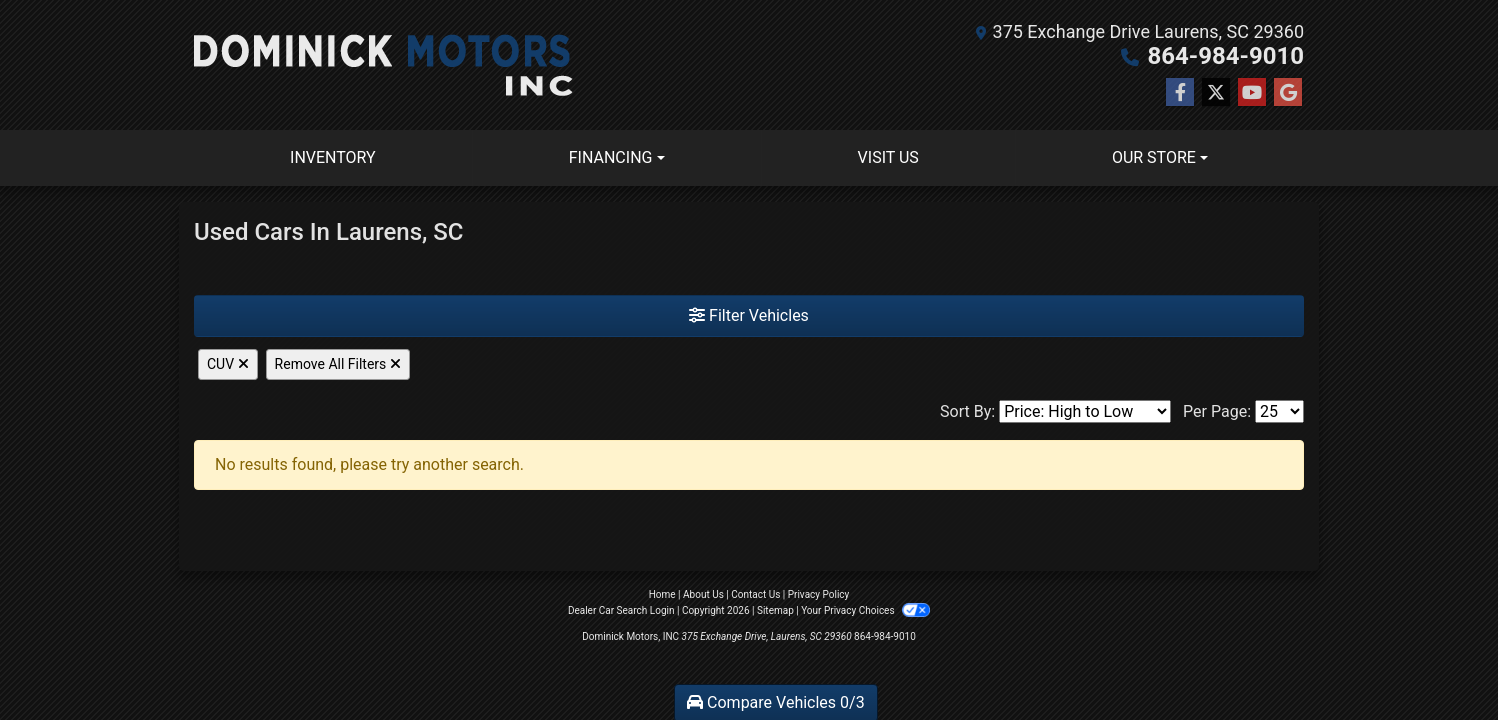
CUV (228, 364)
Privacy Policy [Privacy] (819, 594)
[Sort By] (1085, 411)
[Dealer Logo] (383, 65)
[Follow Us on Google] (1288, 93)
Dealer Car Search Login (621, 610)
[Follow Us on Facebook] (1180, 93)
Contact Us (755, 594)
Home (662, 594)
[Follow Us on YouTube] (1252, 93)
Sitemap (775, 610)
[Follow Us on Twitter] (1216, 93)
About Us (703, 594)
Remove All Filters (338, 364)
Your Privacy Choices (865, 610)
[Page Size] (1279, 411)
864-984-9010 (1225, 56)
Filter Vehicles (749, 315)
